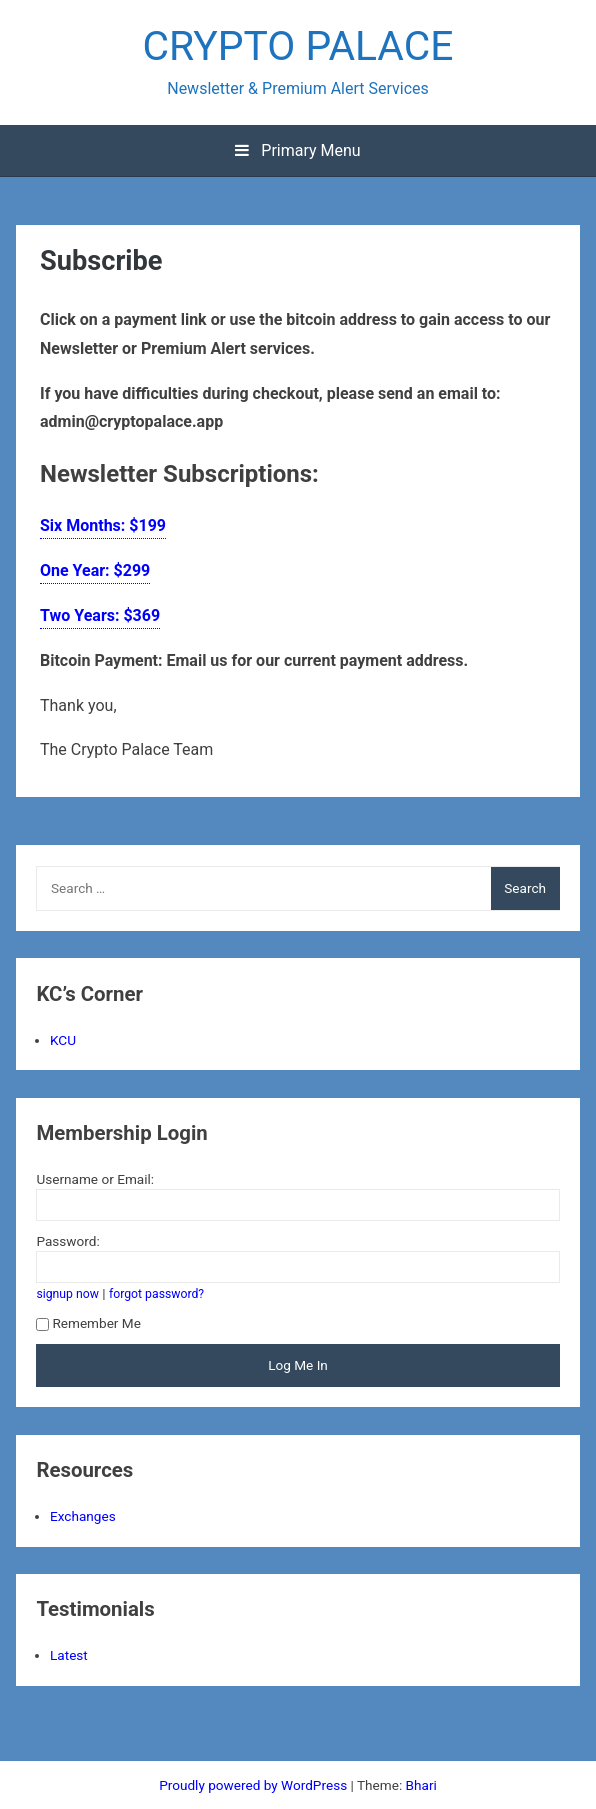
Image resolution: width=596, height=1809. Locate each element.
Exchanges (83, 1516)
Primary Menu (297, 150)
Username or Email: (95, 1179)
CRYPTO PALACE (297, 46)
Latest (69, 1655)
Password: (67, 1241)
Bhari (421, 1785)
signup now (67, 1294)
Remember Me (88, 1323)
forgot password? (156, 1294)
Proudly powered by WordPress (254, 1785)
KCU (63, 1040)
